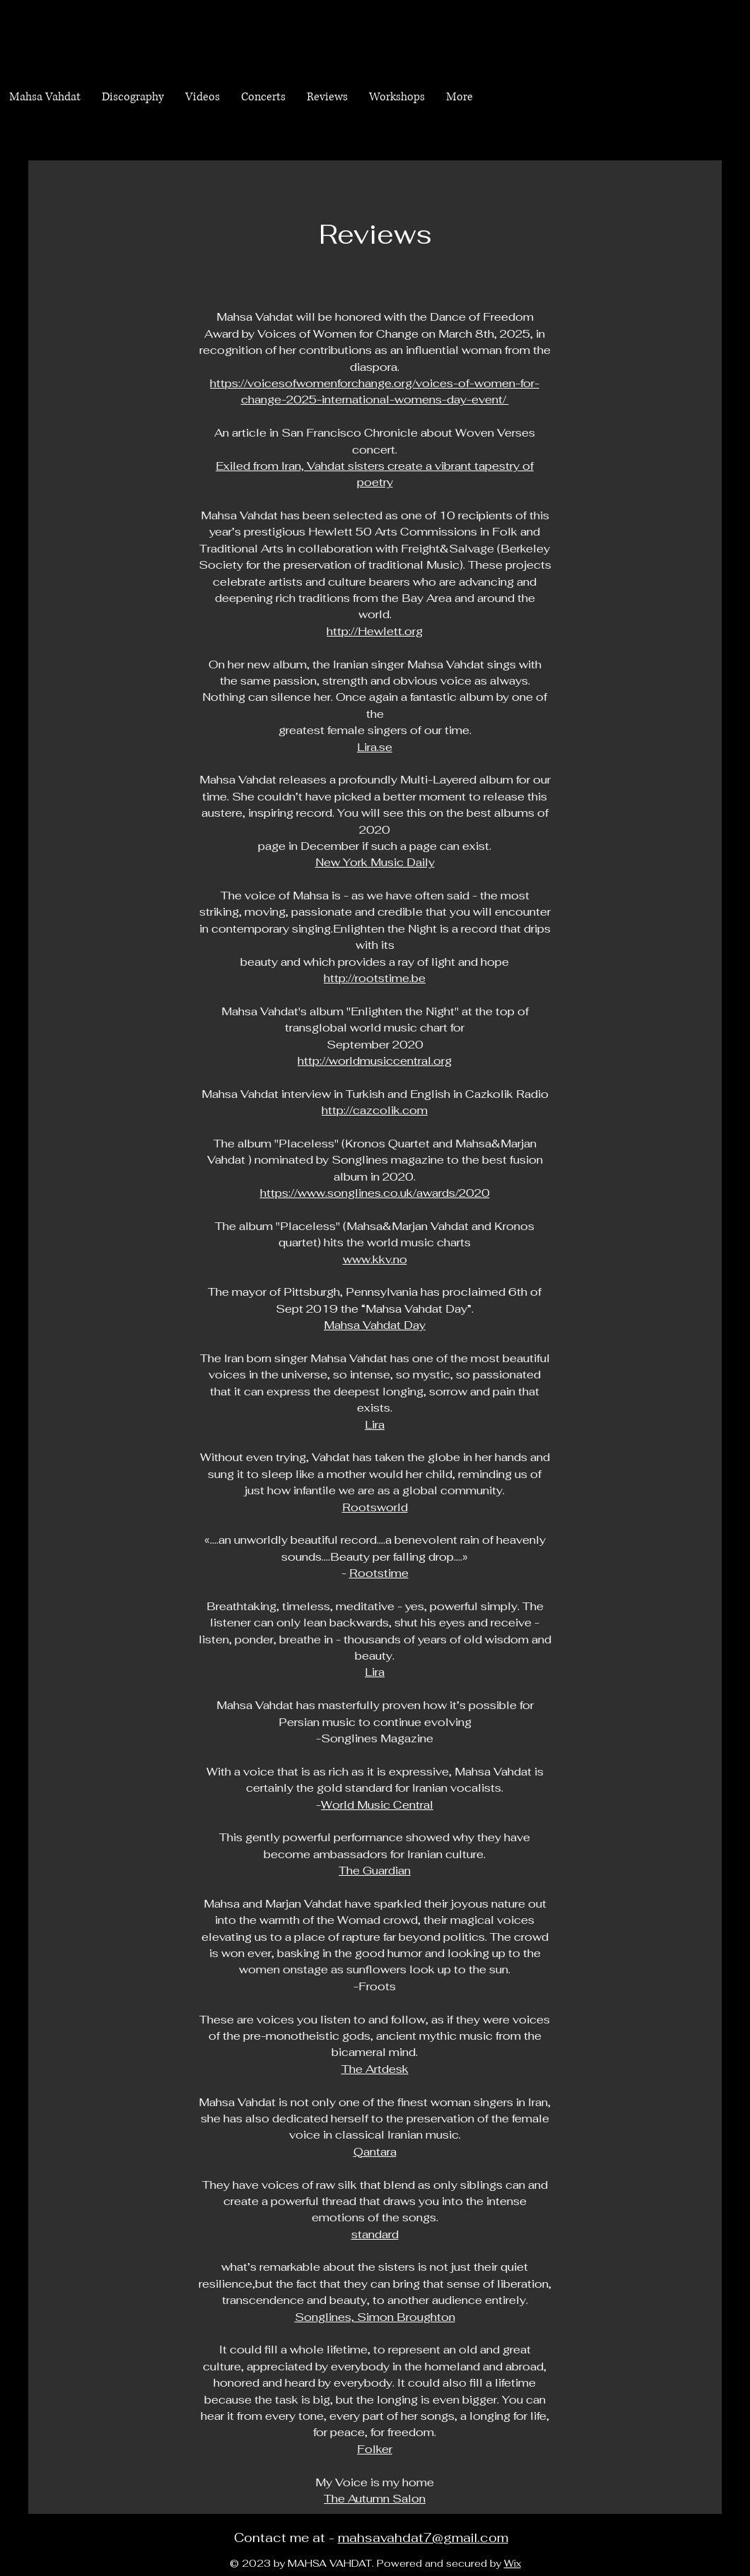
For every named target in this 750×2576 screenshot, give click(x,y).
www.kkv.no (375, 1259)
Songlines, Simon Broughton (375, 2317)
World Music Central (377, 1804)
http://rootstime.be (375, 978)
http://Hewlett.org (375, 631)
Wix (512, 2563)
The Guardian (375, 1870)
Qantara (375, 2151)
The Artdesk (375, 2069)
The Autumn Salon (375, 2498)
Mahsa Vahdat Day (375, 1325)
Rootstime (379, 1573)
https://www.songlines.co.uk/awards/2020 (375, 1193)
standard (375, 2234)
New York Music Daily (375, 862)
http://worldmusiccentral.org (375, 1060)
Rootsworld (375, 1507)
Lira (375, 1424)
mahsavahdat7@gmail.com (423, 2537)
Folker (374, 2449)
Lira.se (374, 747)
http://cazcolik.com (375, 1110)
